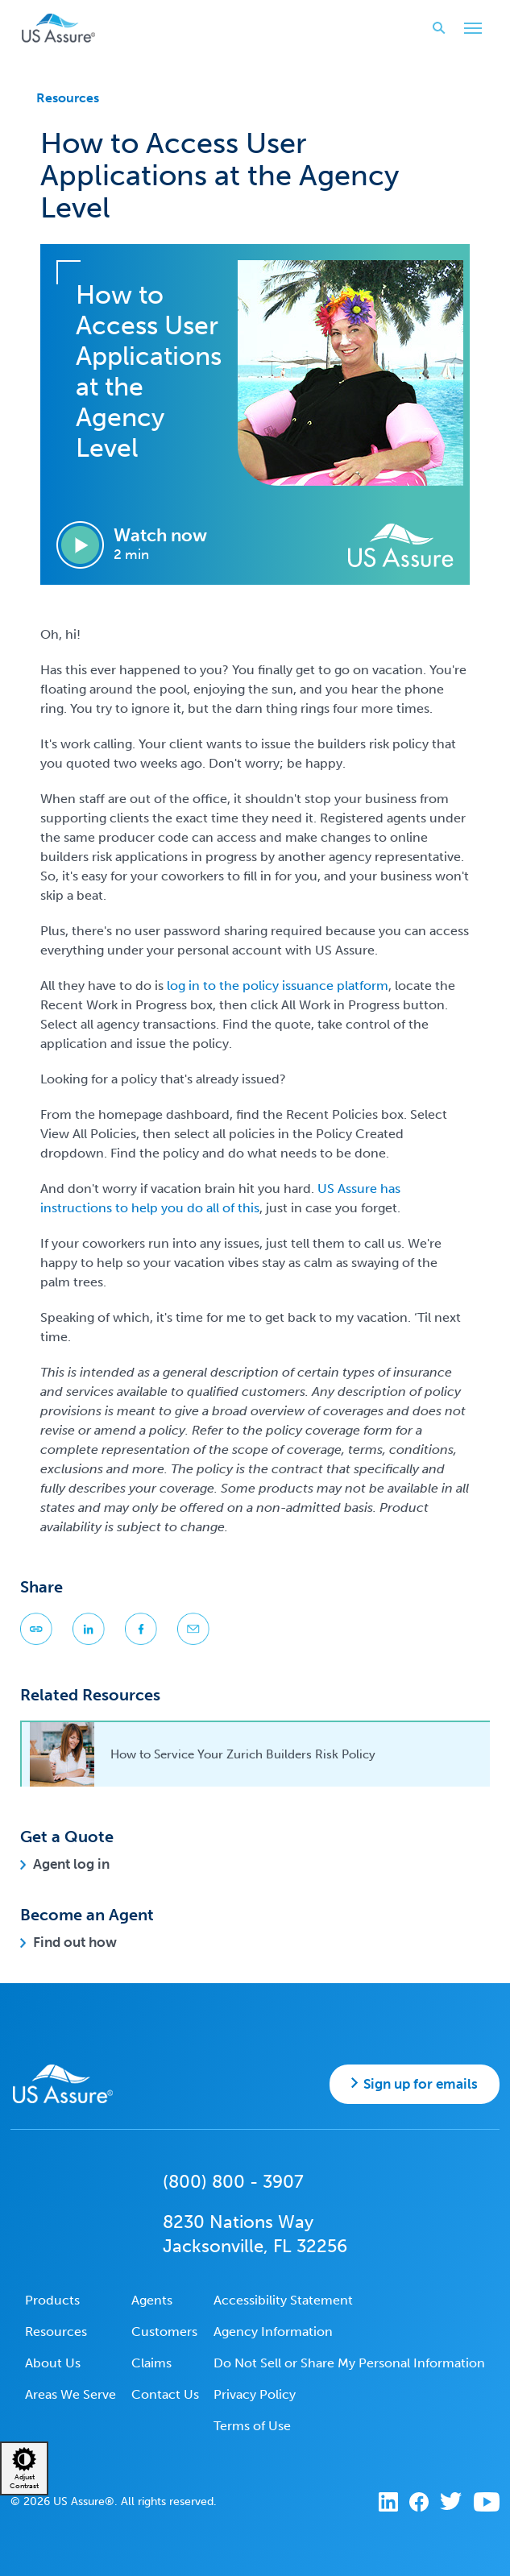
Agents (151, 2300)
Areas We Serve (70, 2394)
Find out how (75, 1942)
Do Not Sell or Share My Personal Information (349, 2363)
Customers (164, 2331)
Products (52, 2300)
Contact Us (165, 2394)
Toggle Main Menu (469, 29)
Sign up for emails (420, 2084)
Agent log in (71, 1864)
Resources (67, 98)
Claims (151, 2363)
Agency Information (273, 2331)
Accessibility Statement (283, 2300)
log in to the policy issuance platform (277, 985)
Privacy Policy (255, 2394)
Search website (434, 27)
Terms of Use (252, 2425)
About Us (53, 2363)
